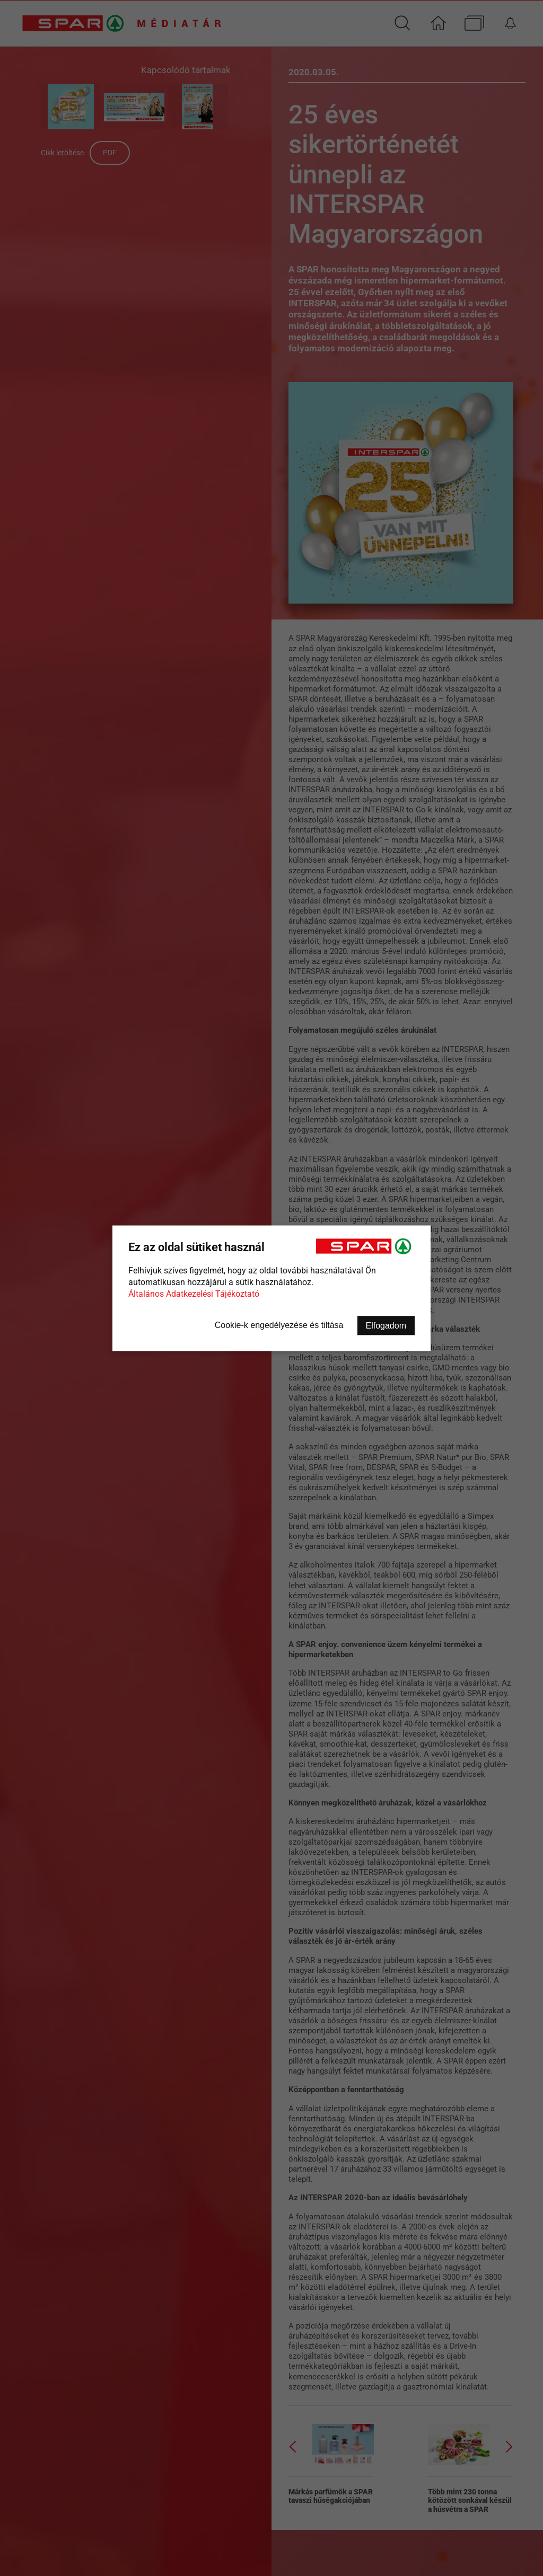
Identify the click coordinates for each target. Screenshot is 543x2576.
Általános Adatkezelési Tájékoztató (193, 1293)
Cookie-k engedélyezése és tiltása (279, 1324)
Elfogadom (386, 1325)
